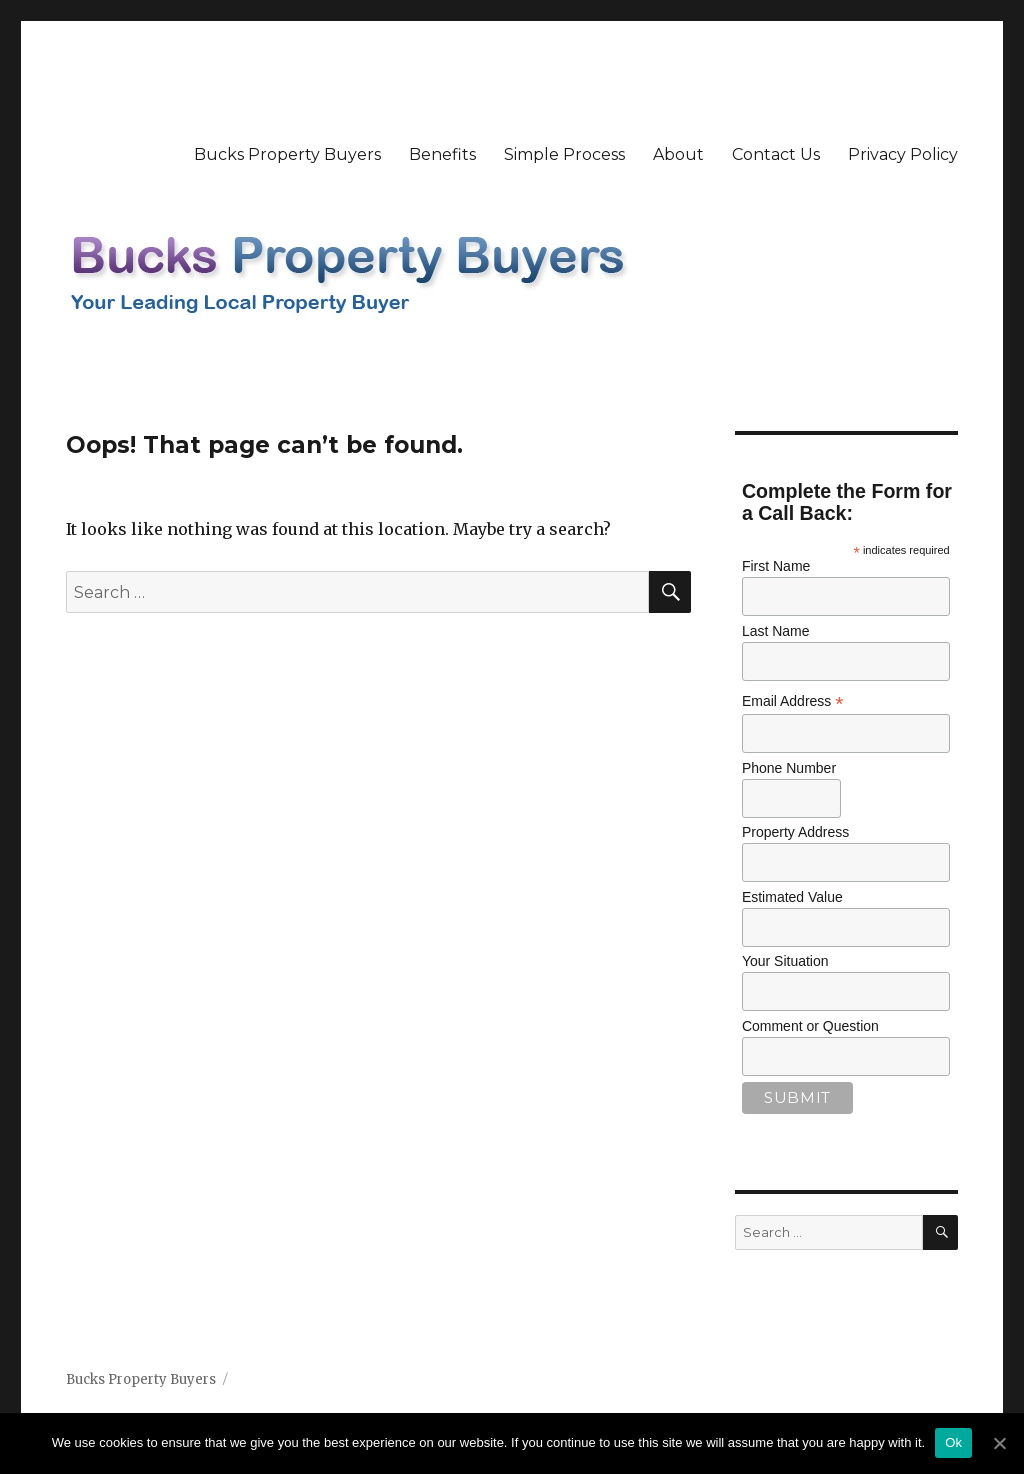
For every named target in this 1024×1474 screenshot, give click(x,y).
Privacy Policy (903, 154)
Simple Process (564, 154)
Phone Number (789, 768)
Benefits (442, 154)
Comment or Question (810, 1026)
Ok (953, 1442)
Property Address (795, 832)
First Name (776, 566)
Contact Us (776, 154)
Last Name (776, 631)
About (678, 154)
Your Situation (785, 961)
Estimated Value (792, 897)
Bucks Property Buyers (287, 154)
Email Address (793, 701)
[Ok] (999, 1443)
